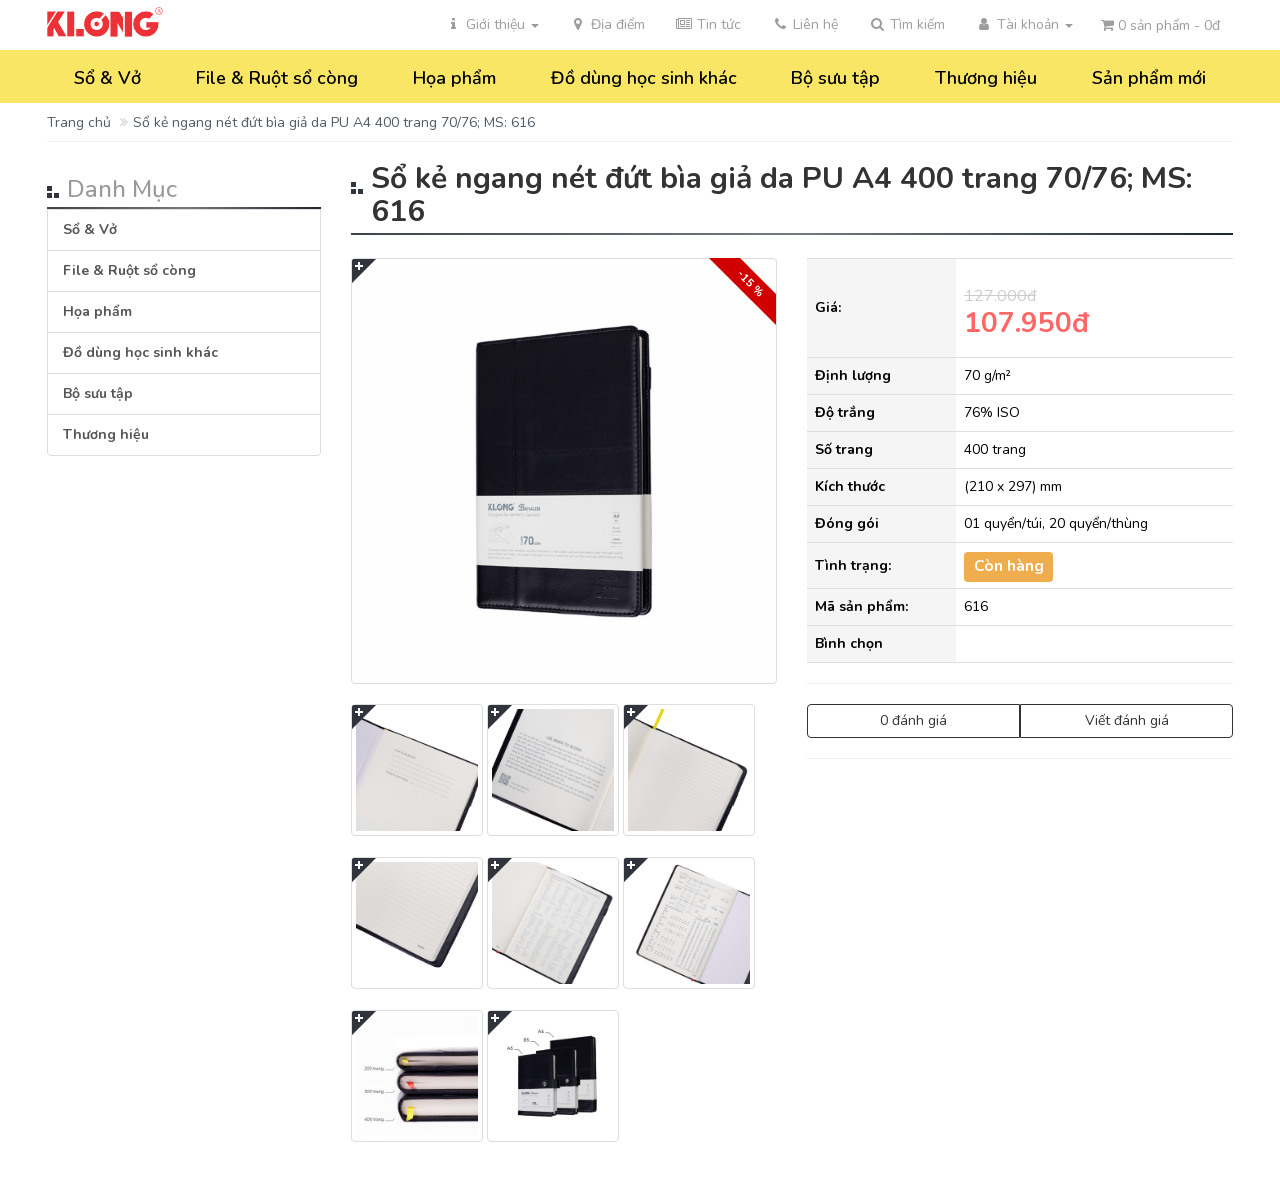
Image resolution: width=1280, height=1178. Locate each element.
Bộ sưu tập (835, 78)
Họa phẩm (454, 78)
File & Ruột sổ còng (277, 78)
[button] (906, 25)
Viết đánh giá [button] (1127, 720)
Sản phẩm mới (1149, 78)
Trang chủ (79, 122)
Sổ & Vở (107, 78)
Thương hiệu (986, 78)
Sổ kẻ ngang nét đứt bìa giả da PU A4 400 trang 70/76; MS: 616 (334, 122)
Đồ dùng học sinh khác (644, 78)
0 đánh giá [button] (913, 720)
